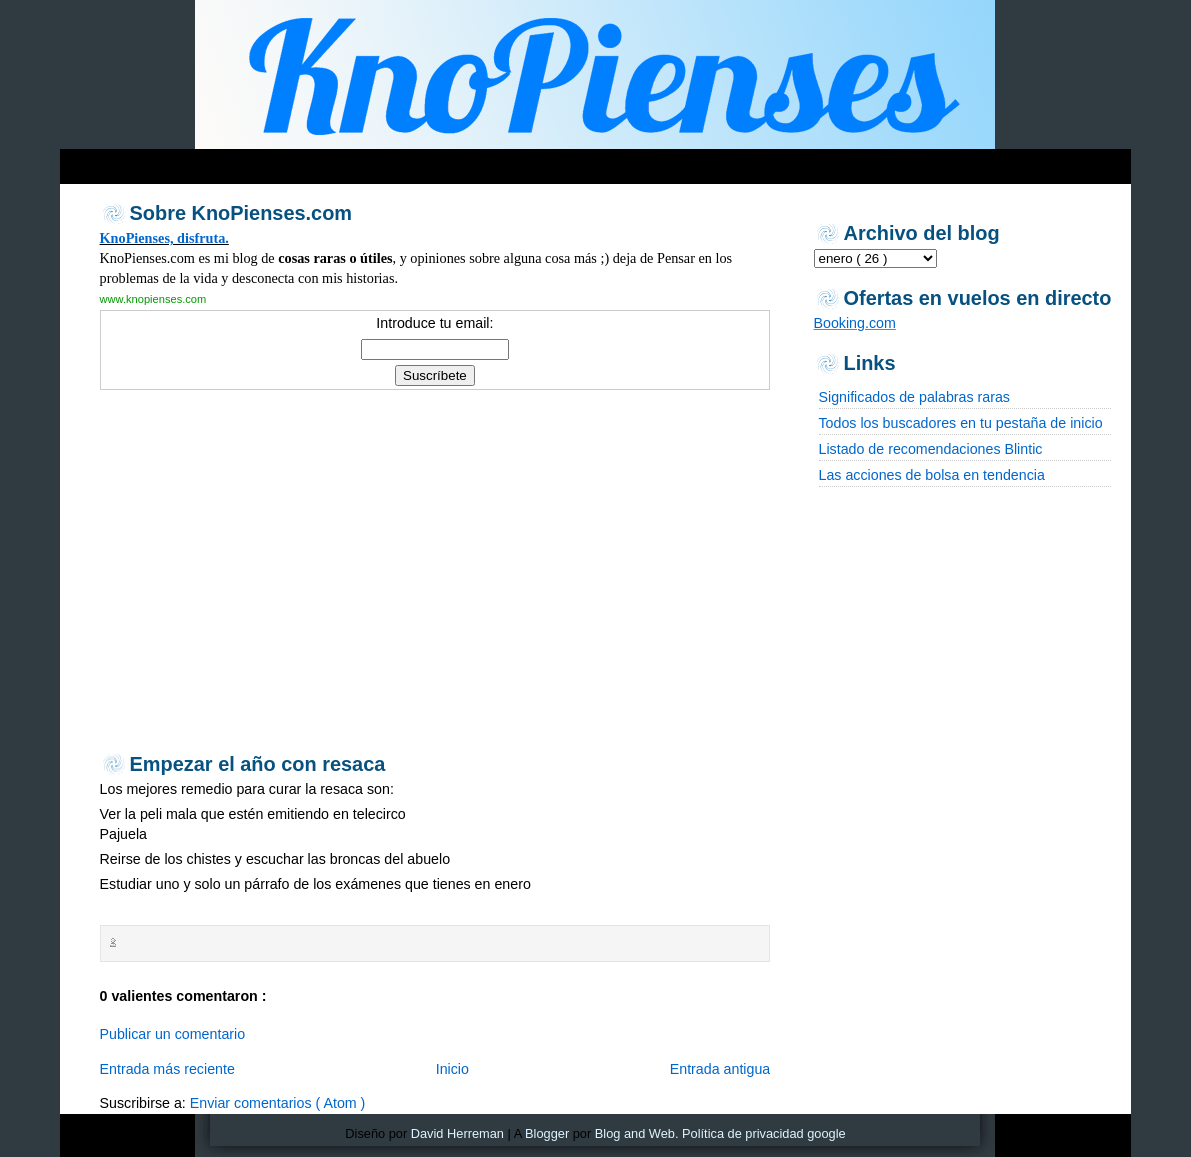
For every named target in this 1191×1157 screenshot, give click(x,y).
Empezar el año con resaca (258, 764)
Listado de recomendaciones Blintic (931, 449)
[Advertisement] (444, 161)
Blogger (547, 1133)
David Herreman (457, 1133)
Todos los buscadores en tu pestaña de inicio (961, 423)
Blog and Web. (637, 1133)
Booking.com (855, 323)
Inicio (452, 1069)
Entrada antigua (720, 1069)
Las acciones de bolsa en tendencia (932, 475)
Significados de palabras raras (914, 397)
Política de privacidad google (764, 1133)
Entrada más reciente (167, 1069)
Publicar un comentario (173, 1034)
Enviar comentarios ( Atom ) (278, 1103)
